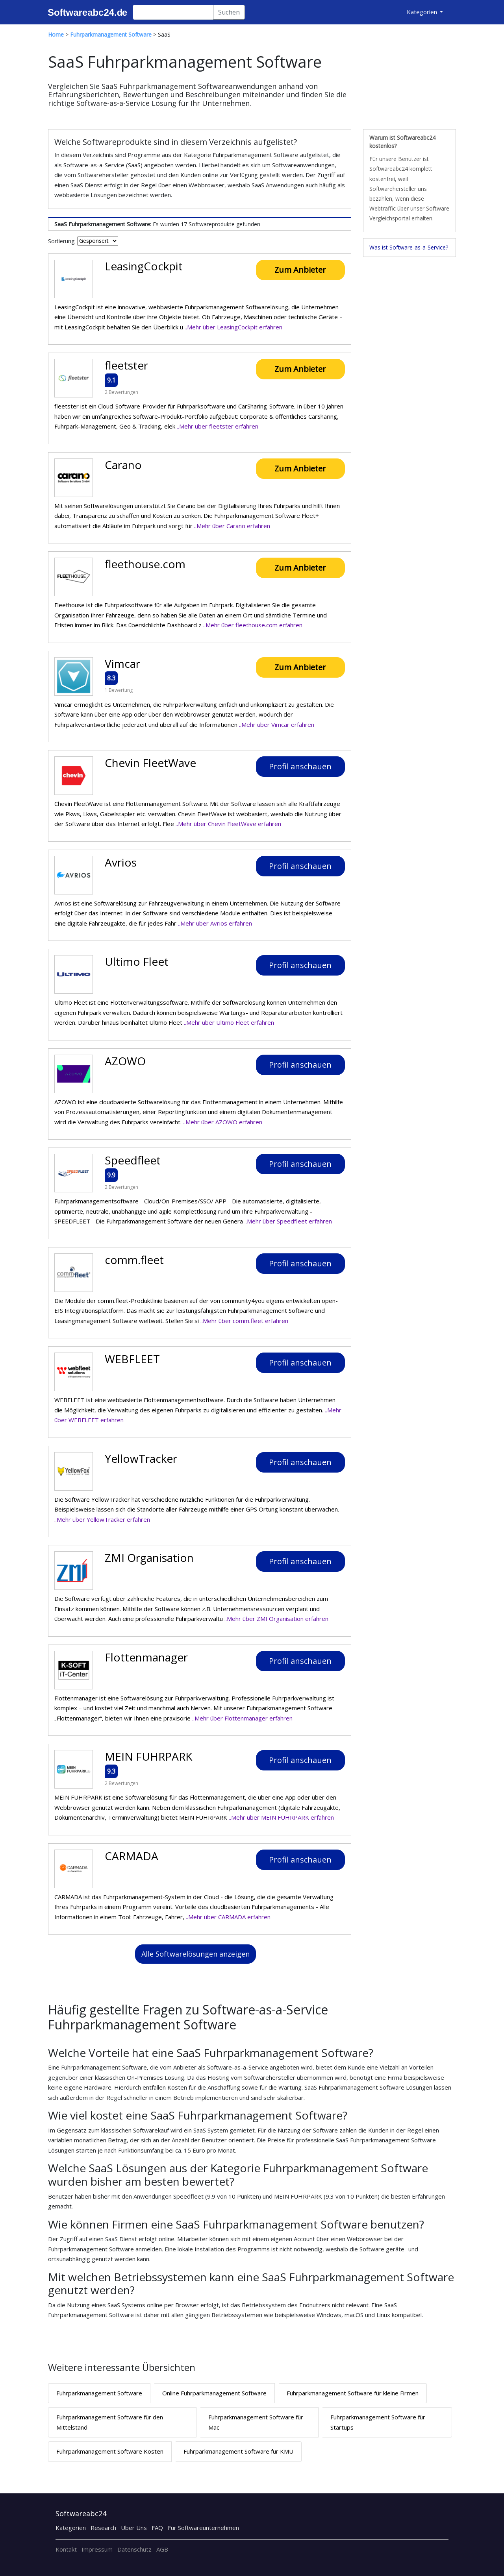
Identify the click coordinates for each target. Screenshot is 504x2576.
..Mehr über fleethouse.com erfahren (252, 625)
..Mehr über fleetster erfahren (217, 426)
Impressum (97, 2549)
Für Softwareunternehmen (203, 2528)
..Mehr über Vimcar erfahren (276, 724)
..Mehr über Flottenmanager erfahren (242, 1718)
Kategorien (71, 2528)
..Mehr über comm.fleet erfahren (244, 1321)
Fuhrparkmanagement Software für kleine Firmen (353, 2393)
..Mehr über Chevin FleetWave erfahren (228, 824)
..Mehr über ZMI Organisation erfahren (276, 1618)
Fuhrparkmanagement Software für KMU (238, 2451)
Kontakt (66, 2549)
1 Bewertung (119, 690)
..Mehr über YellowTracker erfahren (102, 1519)
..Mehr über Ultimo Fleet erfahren (229, 1022)
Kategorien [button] (423, 12)
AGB (162, 2549)
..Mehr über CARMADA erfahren (228, 1917)
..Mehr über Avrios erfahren (215, 923)
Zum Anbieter (300, 269)
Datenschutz (134, 2549)
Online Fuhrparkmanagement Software (214, 2393)
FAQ (157, 2528)
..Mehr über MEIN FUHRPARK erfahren (281, 1817)
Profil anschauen (300, 766)
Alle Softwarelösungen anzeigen (195, 1954)
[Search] (173, 12)
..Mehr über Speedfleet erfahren (288, 1221)
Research (103, 2528)
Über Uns (134, 2528)
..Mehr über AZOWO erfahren (222, 1122)
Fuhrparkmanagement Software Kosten (109, 2451)
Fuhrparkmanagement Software (99, 2393)
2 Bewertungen (121, 392)
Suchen (229, 12)
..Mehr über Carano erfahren (232, 526)
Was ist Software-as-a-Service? (408, 247)
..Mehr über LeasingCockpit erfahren (233, 327)
